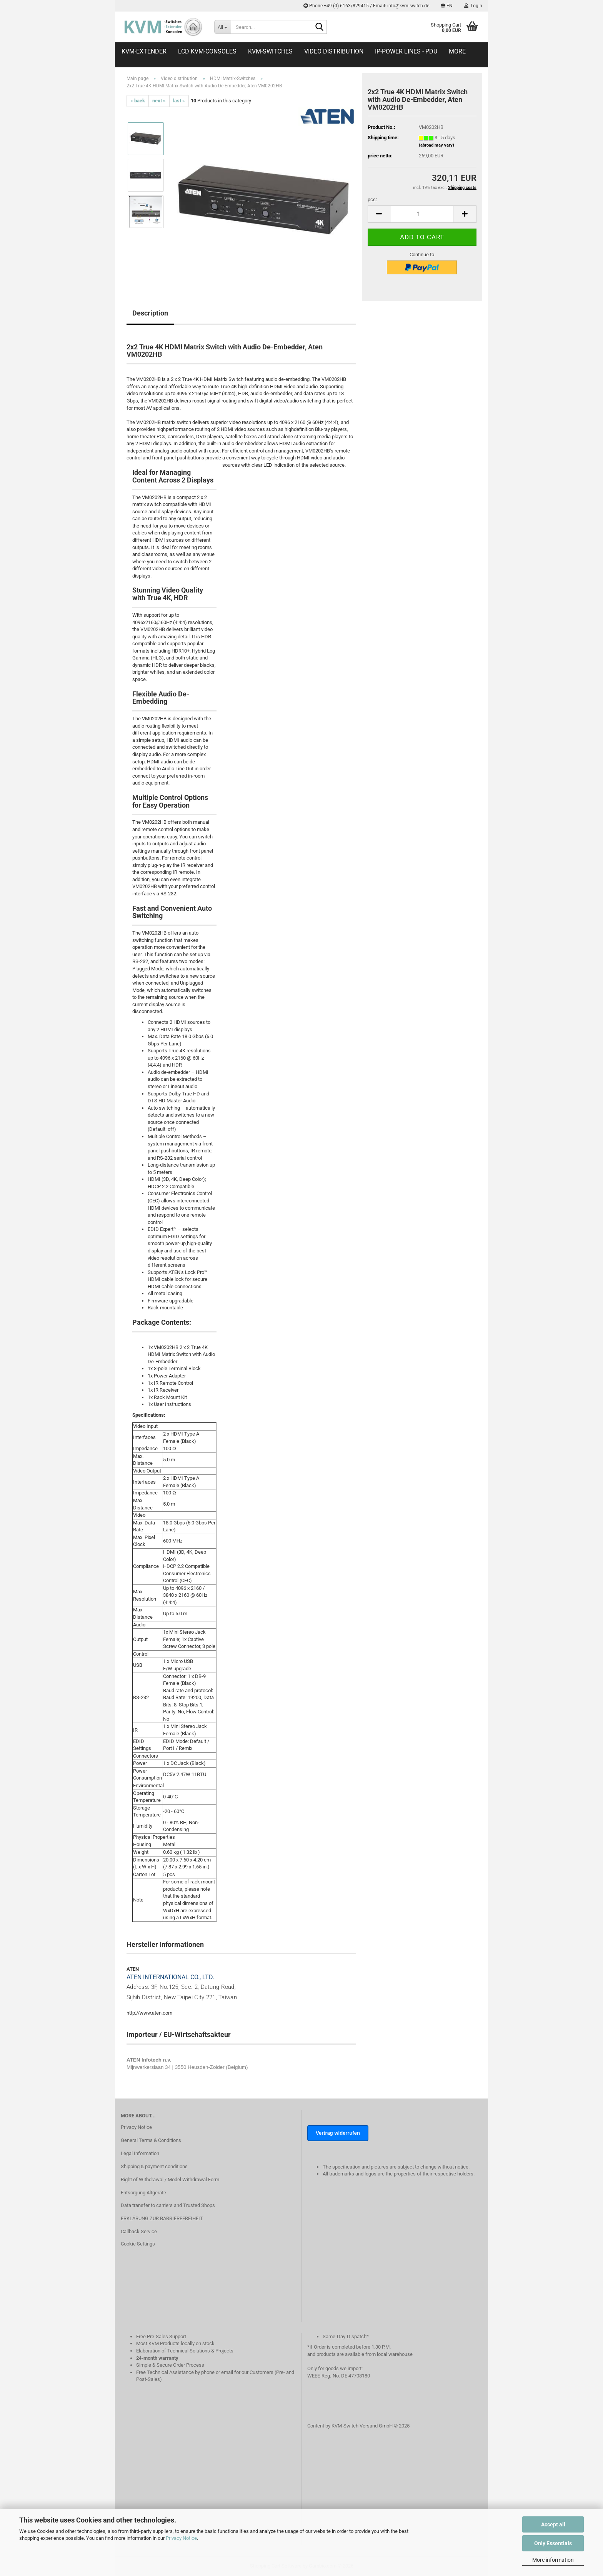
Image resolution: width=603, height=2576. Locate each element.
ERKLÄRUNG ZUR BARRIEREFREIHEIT (162, 2218)
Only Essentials (553, 2543)
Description (150, 313)
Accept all (553, 2524)
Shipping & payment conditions (154, 2166)
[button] (446, 6)
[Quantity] (422, 214)
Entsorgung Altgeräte (143, 2192)
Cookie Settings (138, 2244)
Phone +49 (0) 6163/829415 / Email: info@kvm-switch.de (366, 5)
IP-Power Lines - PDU (406, 51)
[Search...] (222, 27)
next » (159, 101)
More (457, 51)
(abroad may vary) (436, 145)
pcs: (372, 199)
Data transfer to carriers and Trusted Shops (168, 2205)
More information (553, 2560)
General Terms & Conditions (151, 2140)
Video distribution (333, 51)
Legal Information (140, 2153)
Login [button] (473, 5)
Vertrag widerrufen (338, 2133)
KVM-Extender (144, 51)
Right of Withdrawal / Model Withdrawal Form (170, 2179)
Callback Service (139, 2231)
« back (137, 101)
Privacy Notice (181, 2538)
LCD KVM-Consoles (207, 51)
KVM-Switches (270, 51)
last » (179, 101)
